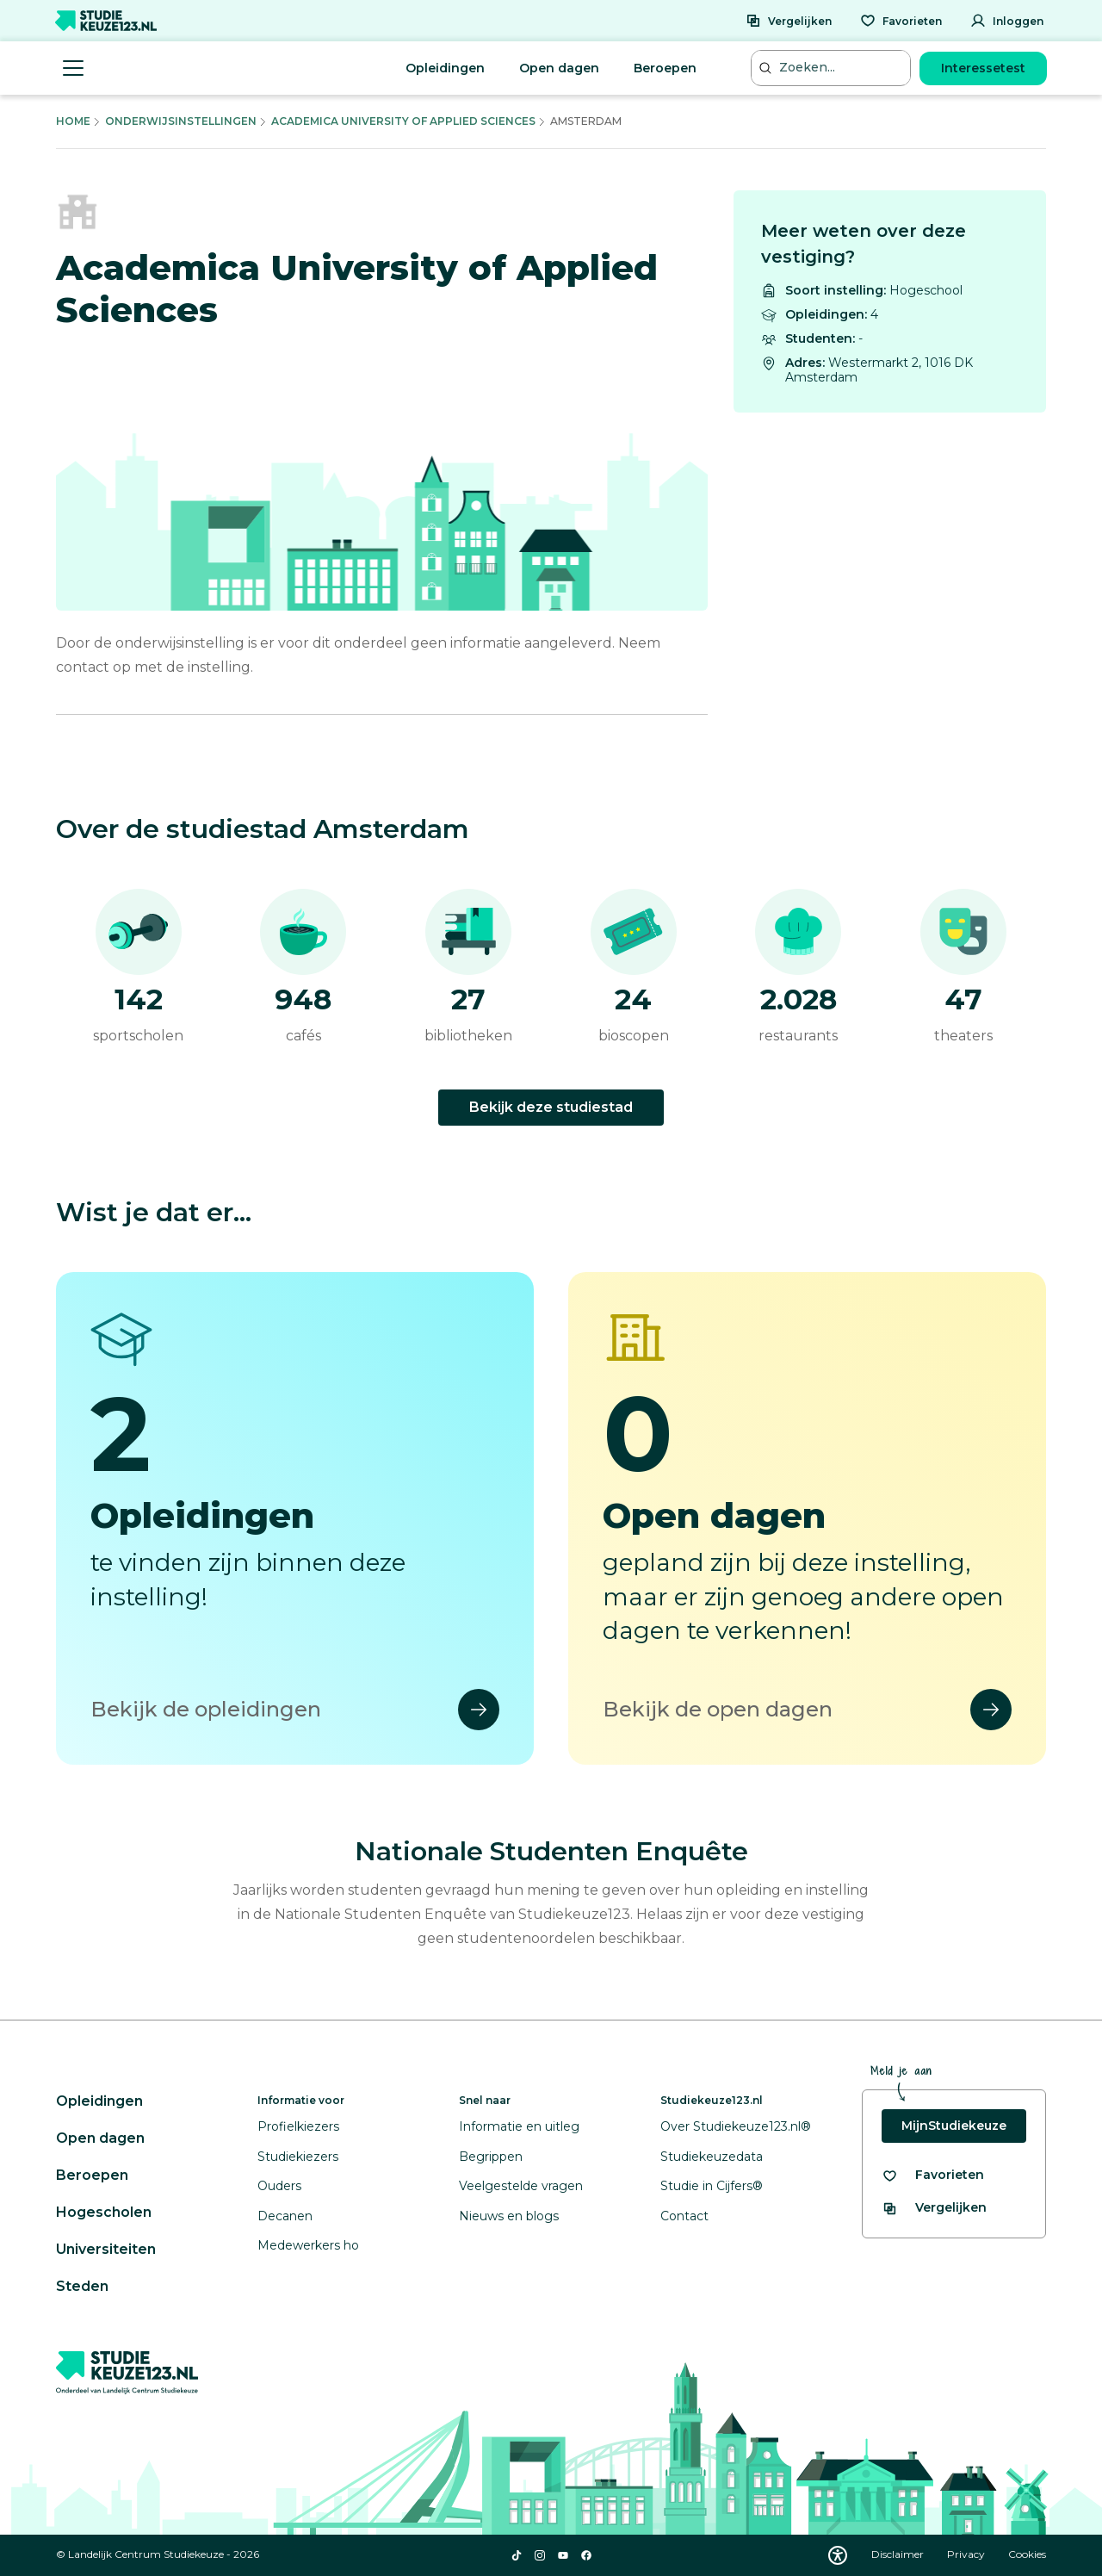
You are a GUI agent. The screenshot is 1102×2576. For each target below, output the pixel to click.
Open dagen (559, 68)
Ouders (279, 2186)
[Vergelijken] (788, 20)
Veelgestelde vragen (521, 2186)
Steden (82, 2286)
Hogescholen (104, 2212)
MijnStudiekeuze (953, 2125)
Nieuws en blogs (509, 2216)
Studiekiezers (297, 2156)
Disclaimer (898, 2554)
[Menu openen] (73, 68)
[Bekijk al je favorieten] (933, 2175)
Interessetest (983, 68)
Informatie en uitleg (519, 2126)
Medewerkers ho (308, 2245)
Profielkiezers (298, 2126)
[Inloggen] (1007, 20)
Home (73, 121)
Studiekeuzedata (711, 2156)
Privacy (967, 2554)
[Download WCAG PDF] (837, 2555)
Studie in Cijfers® (711, 2186)
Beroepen (665, 68)
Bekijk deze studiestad (551, 1107)
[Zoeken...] (832, 67)
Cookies (1027, 2554)
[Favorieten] (901, 20)
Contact (684, 2216)
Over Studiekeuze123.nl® (735, 2126)
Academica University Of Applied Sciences (403, 121)
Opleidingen (445, 68)
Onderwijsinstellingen (181, 121)
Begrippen (491, 2156)
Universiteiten (106, 2249)
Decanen (285, 2216)
